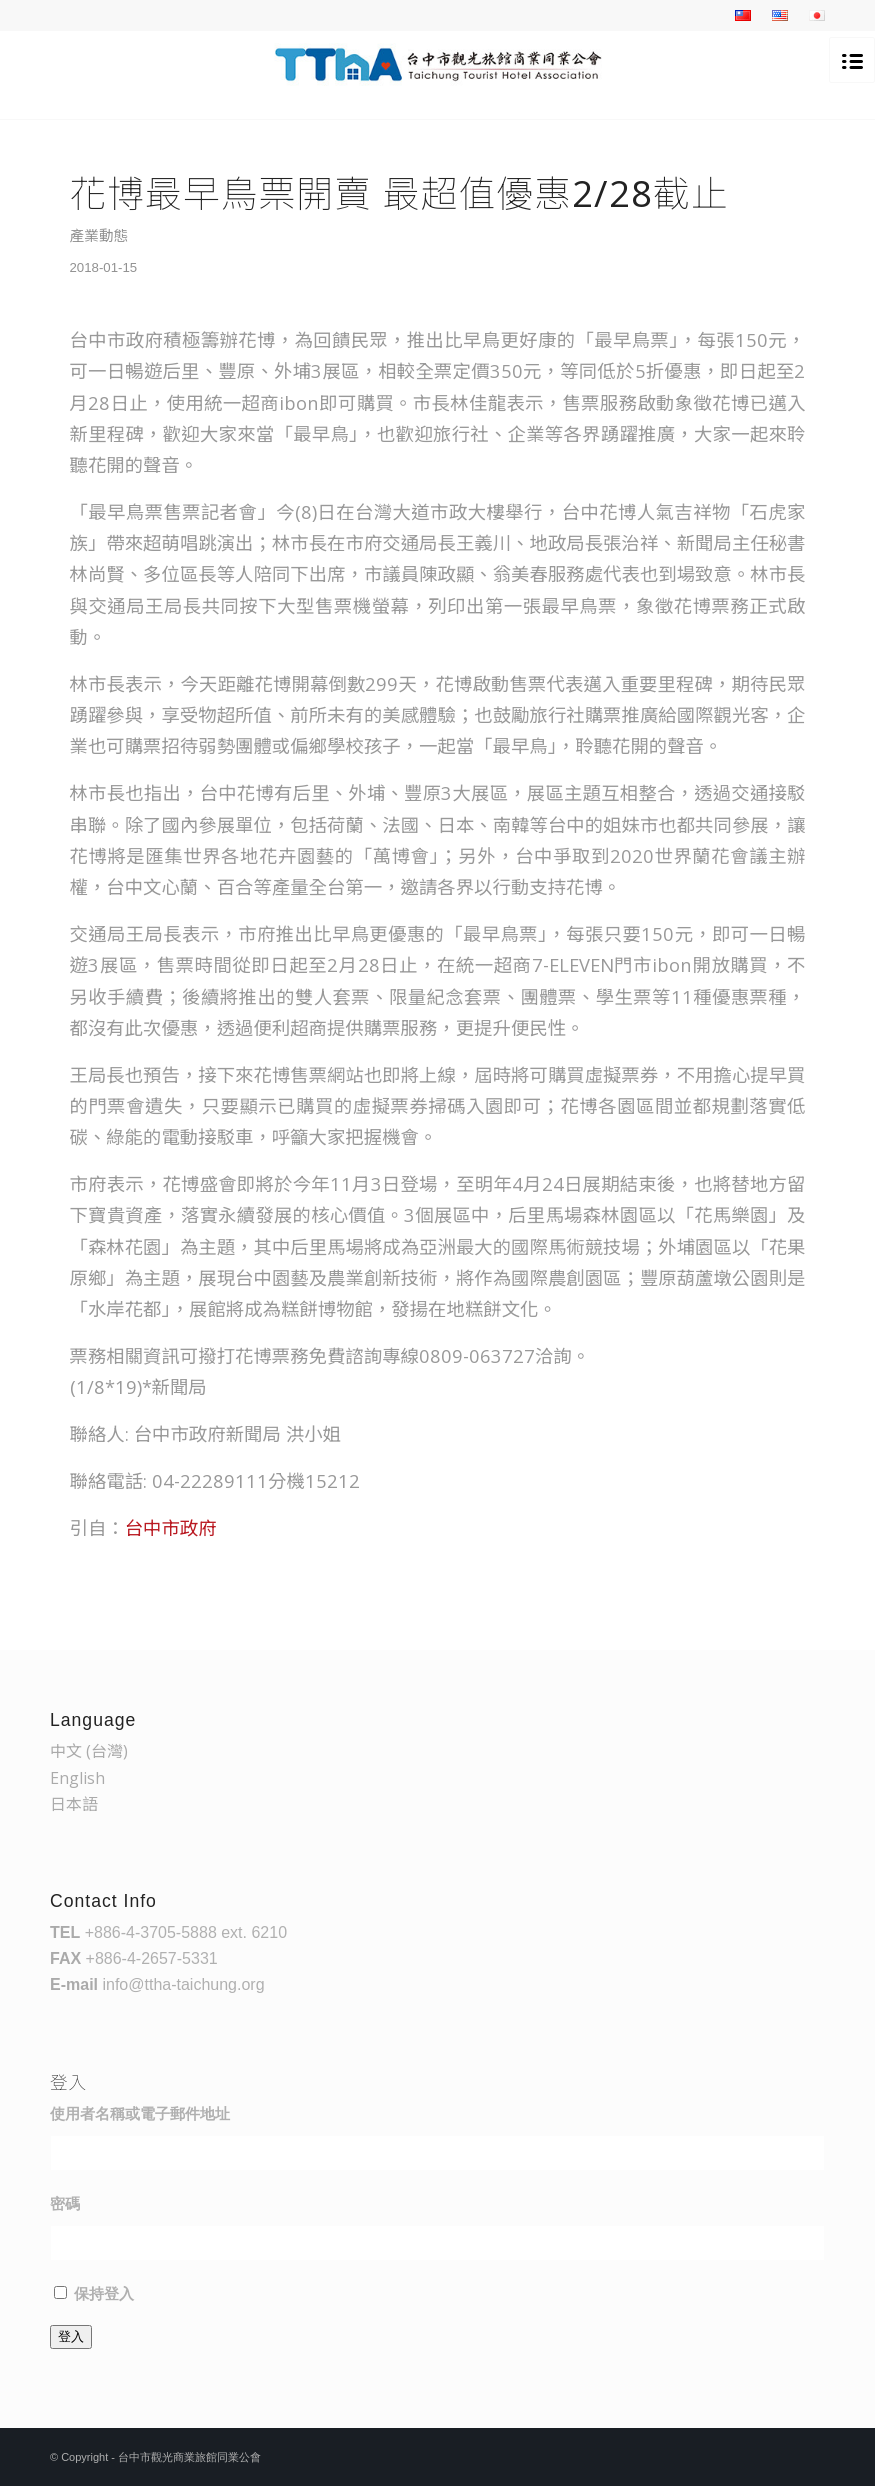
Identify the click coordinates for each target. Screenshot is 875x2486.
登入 (71, 2336)
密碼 (65, 2204)
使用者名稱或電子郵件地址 (140, 2114)
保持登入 (104, 2294)
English (77, 1778)
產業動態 (99, 235)
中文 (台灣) (89, 1751)
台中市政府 (171, 1527)
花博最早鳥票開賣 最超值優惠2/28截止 (399, 193)
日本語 (74, 1804)
